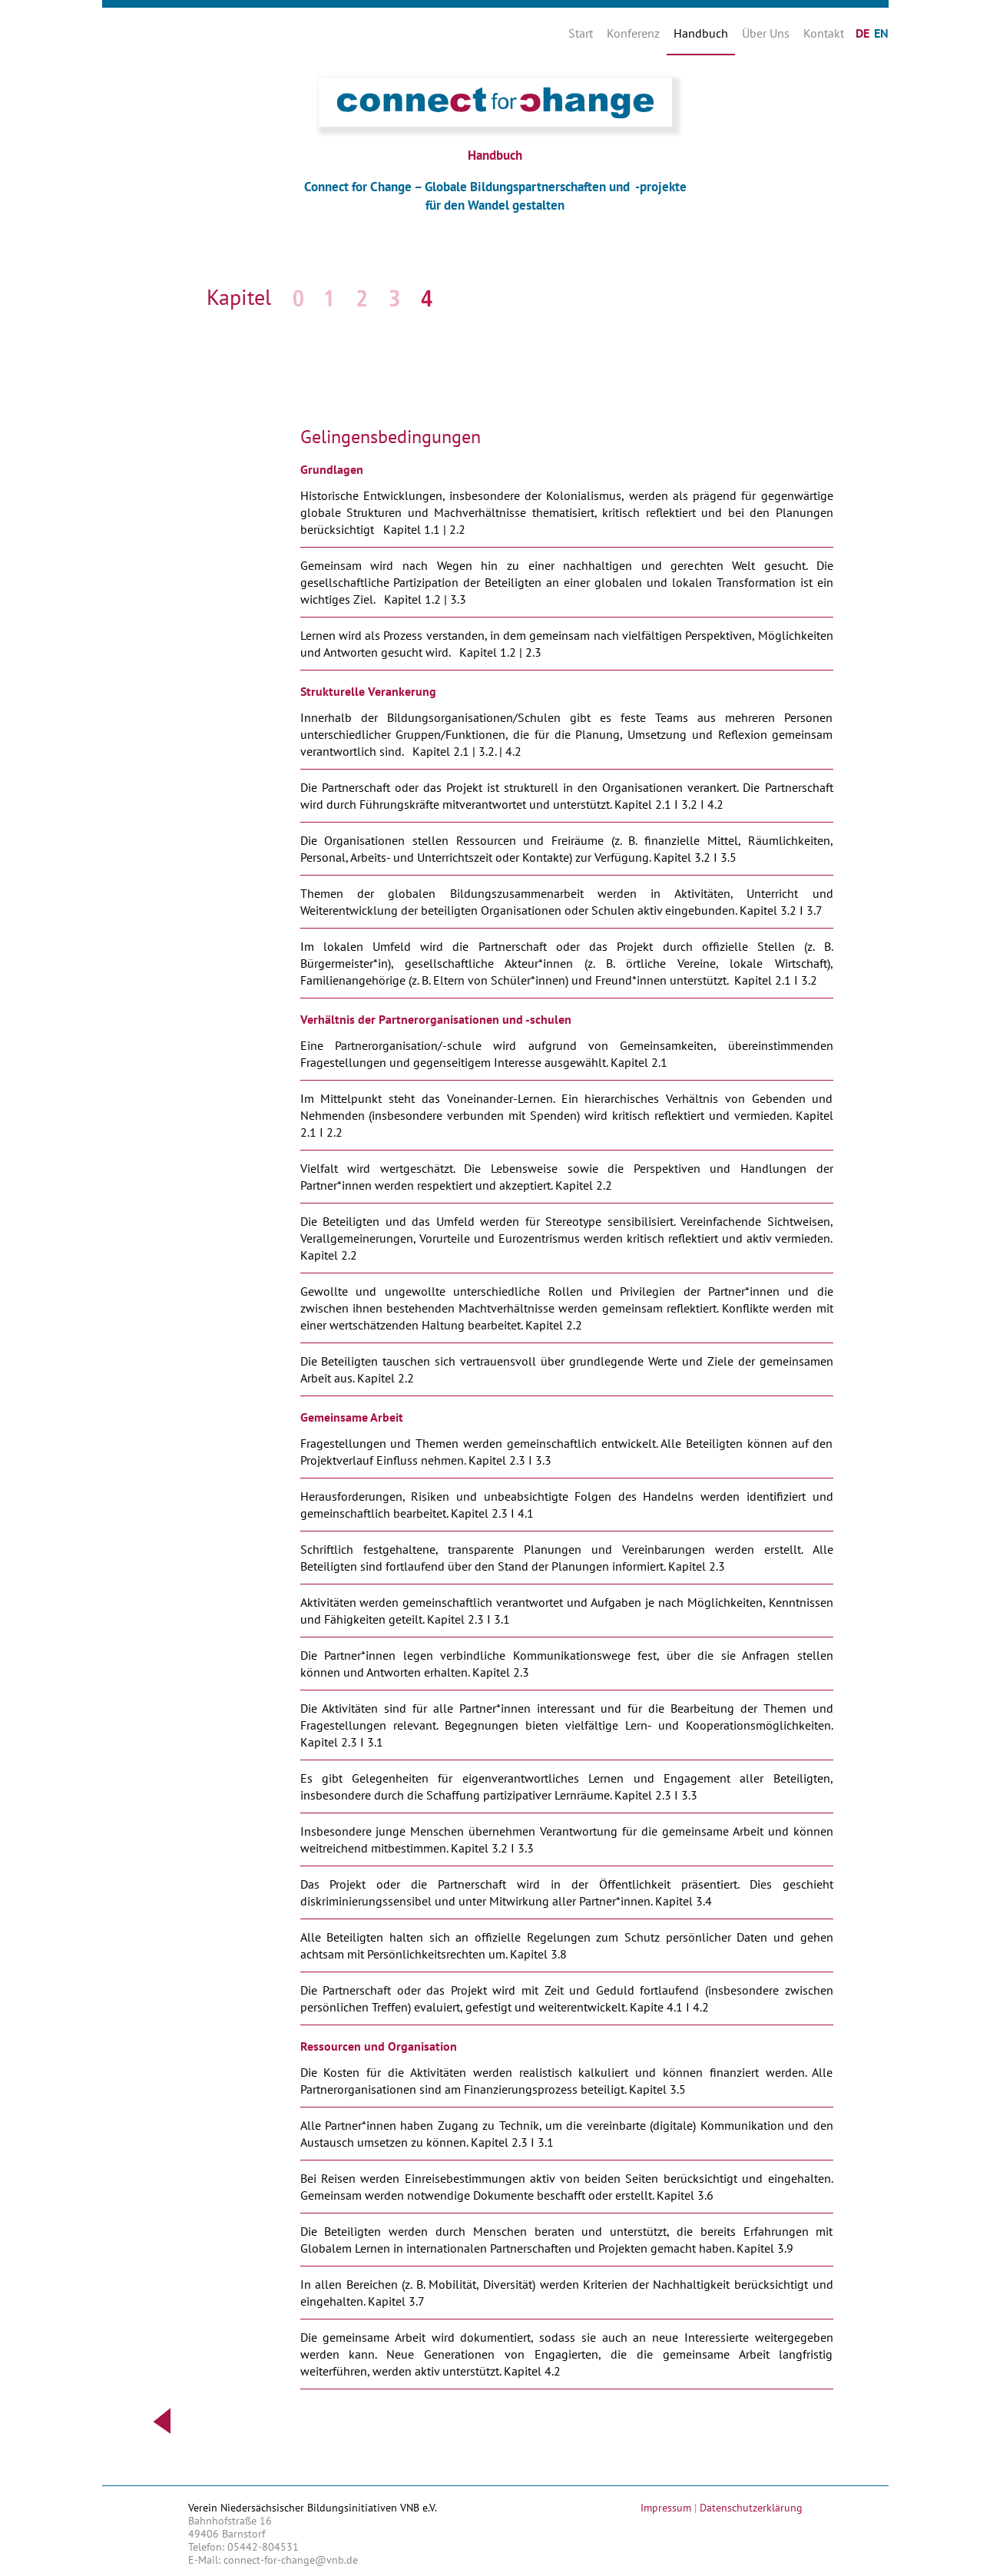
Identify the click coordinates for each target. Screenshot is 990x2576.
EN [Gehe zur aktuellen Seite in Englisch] (881, 33)
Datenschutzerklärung (751, 2508)
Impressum (666, 2508)
